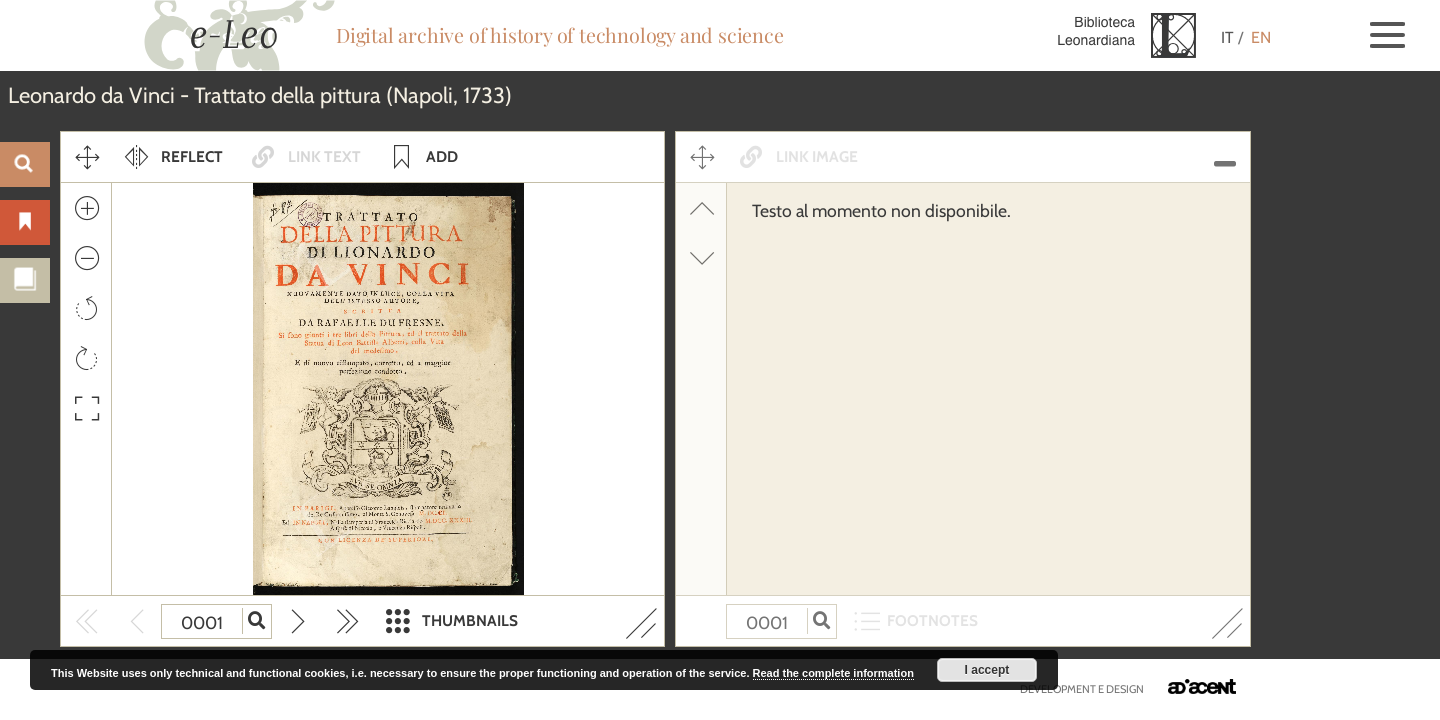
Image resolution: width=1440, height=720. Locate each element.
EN (1261, 37)
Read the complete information (833, 673)
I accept (987, 670)
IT (1227, 37)
